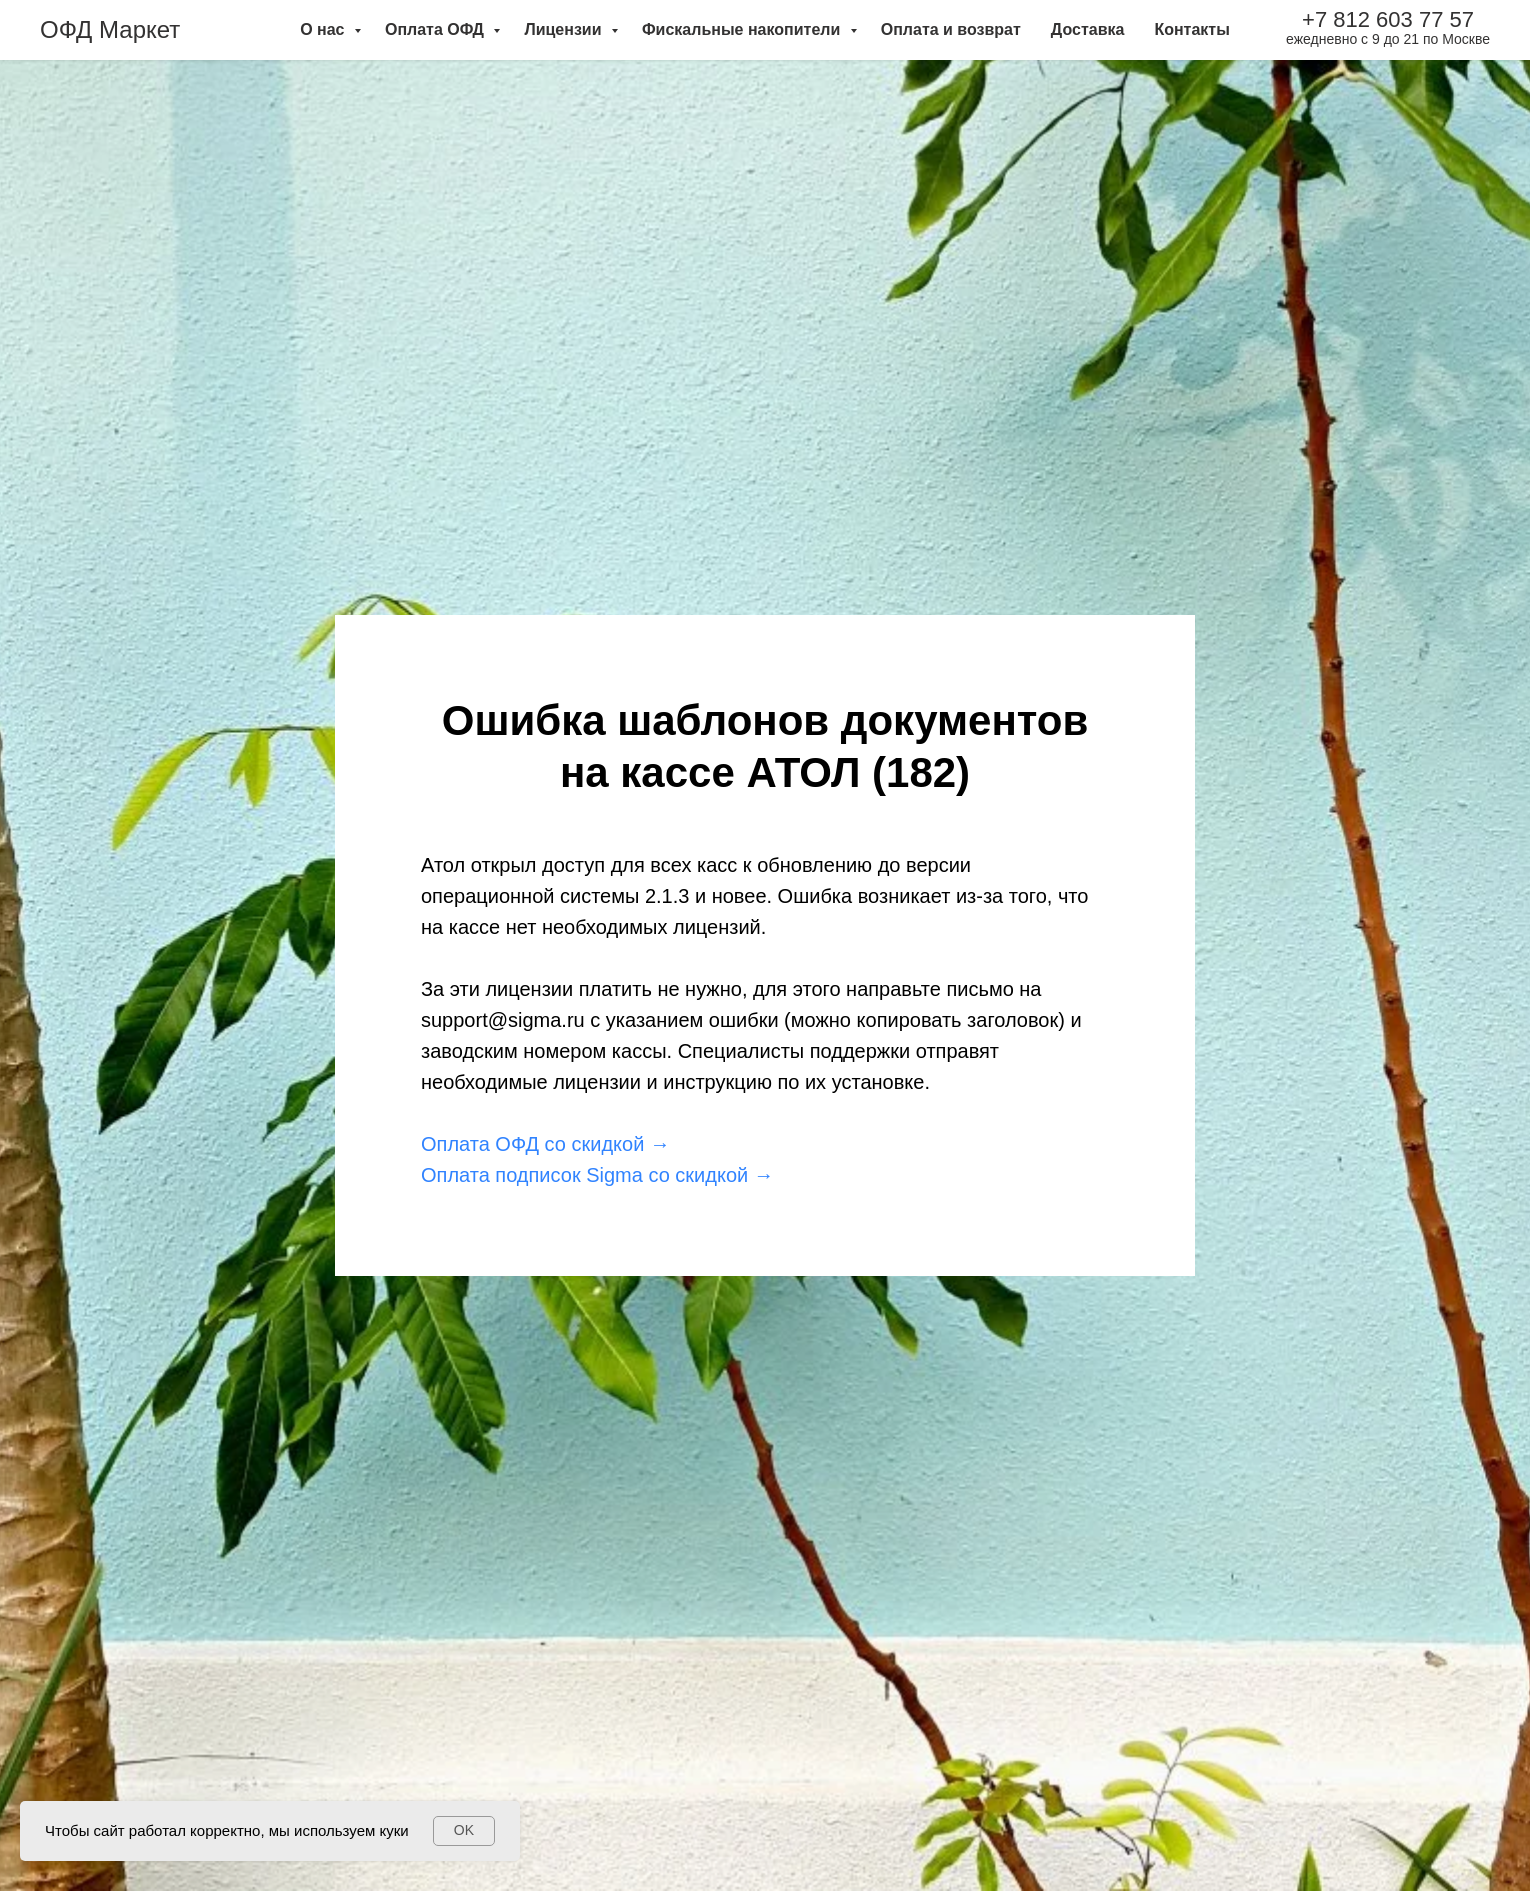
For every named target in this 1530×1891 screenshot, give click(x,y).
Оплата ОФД (436, 29)
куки (393, 1830)
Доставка (1088, 29)
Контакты (1191, 29)
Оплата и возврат (951, 29)
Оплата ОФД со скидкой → (545, 1144)
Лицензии (565, 29)
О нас (324, 29)
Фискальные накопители (743, 29)
